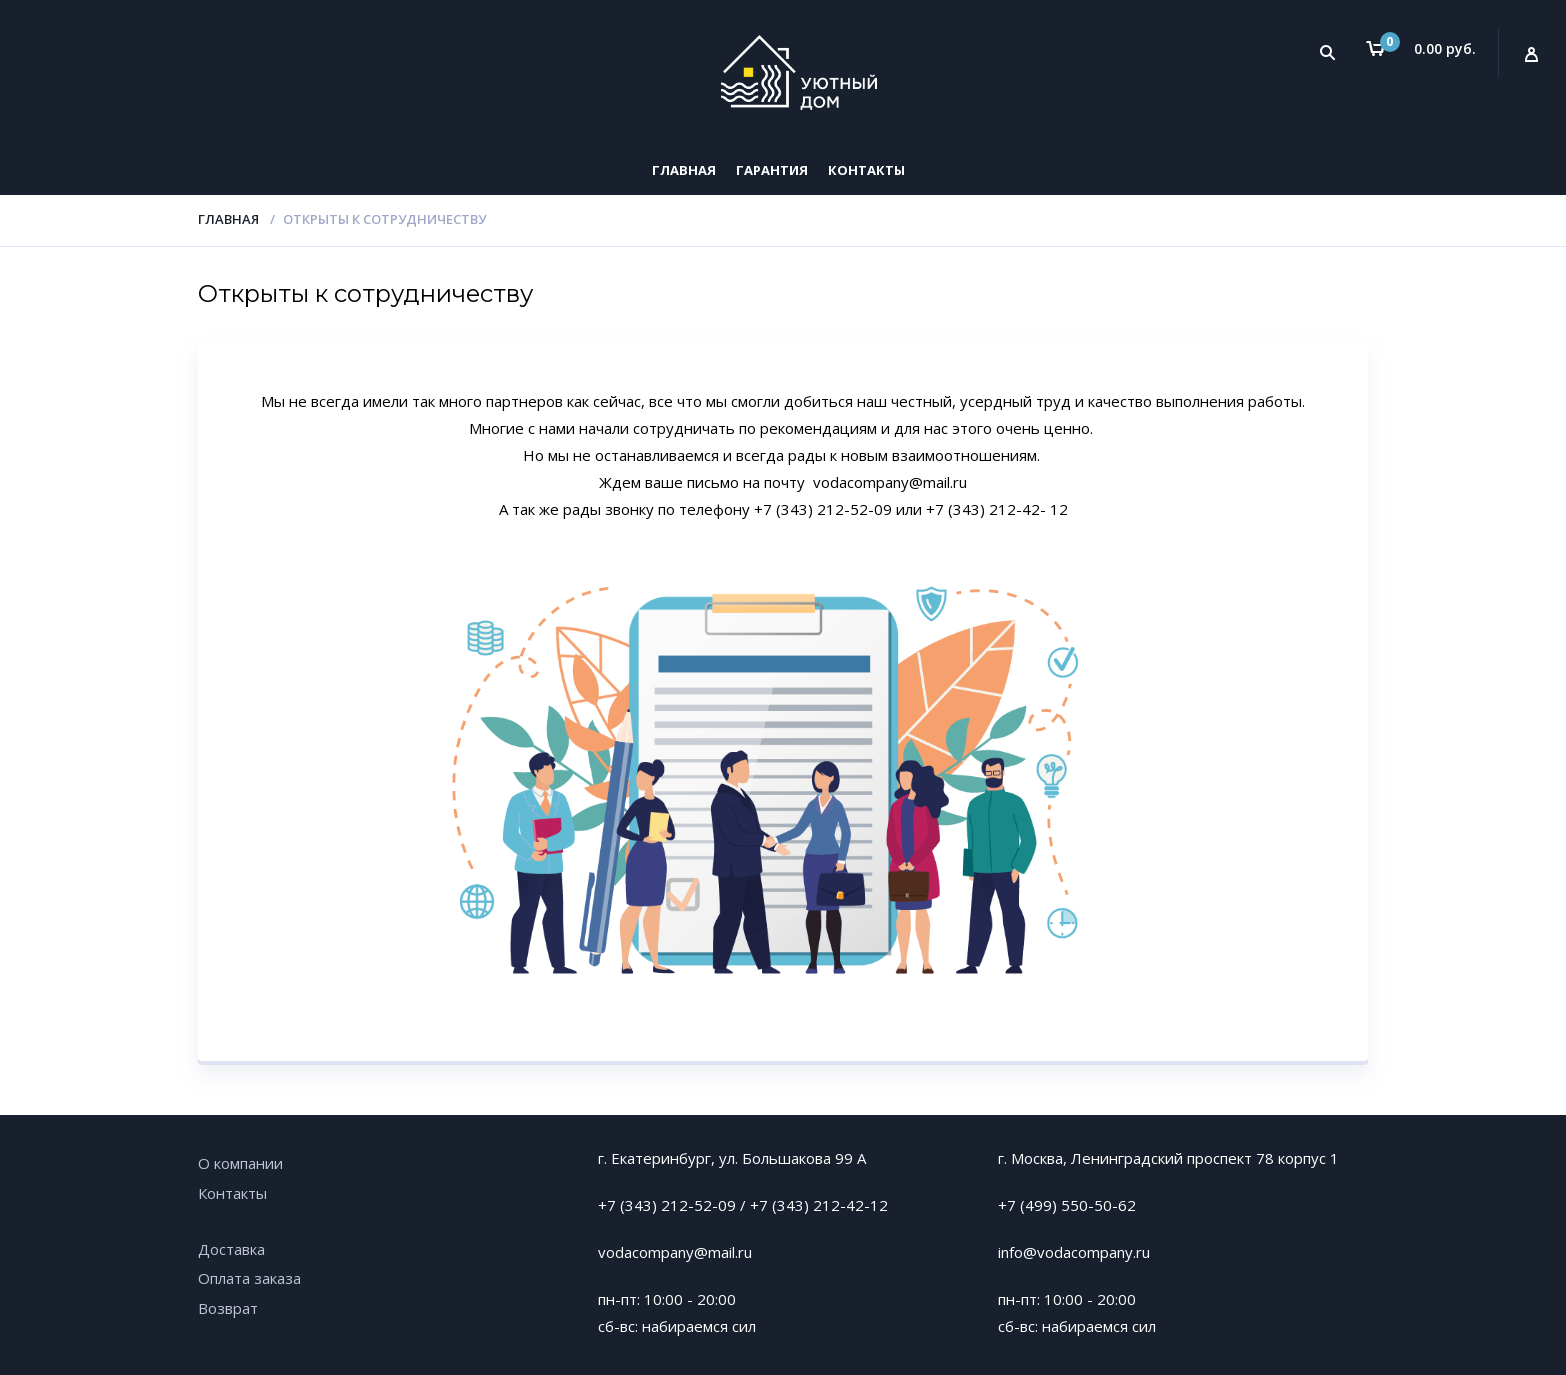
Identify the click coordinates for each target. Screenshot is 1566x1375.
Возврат (228, 1308)
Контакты (866, 170)
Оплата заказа (249, 1278)
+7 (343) (781, 1205)
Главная (684, 170)
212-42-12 (850, 1205)
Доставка (231, 1249)
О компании (240, 1163)
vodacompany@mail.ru (675, 1252)
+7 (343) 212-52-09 (667, 1205)
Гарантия (772, 170)
